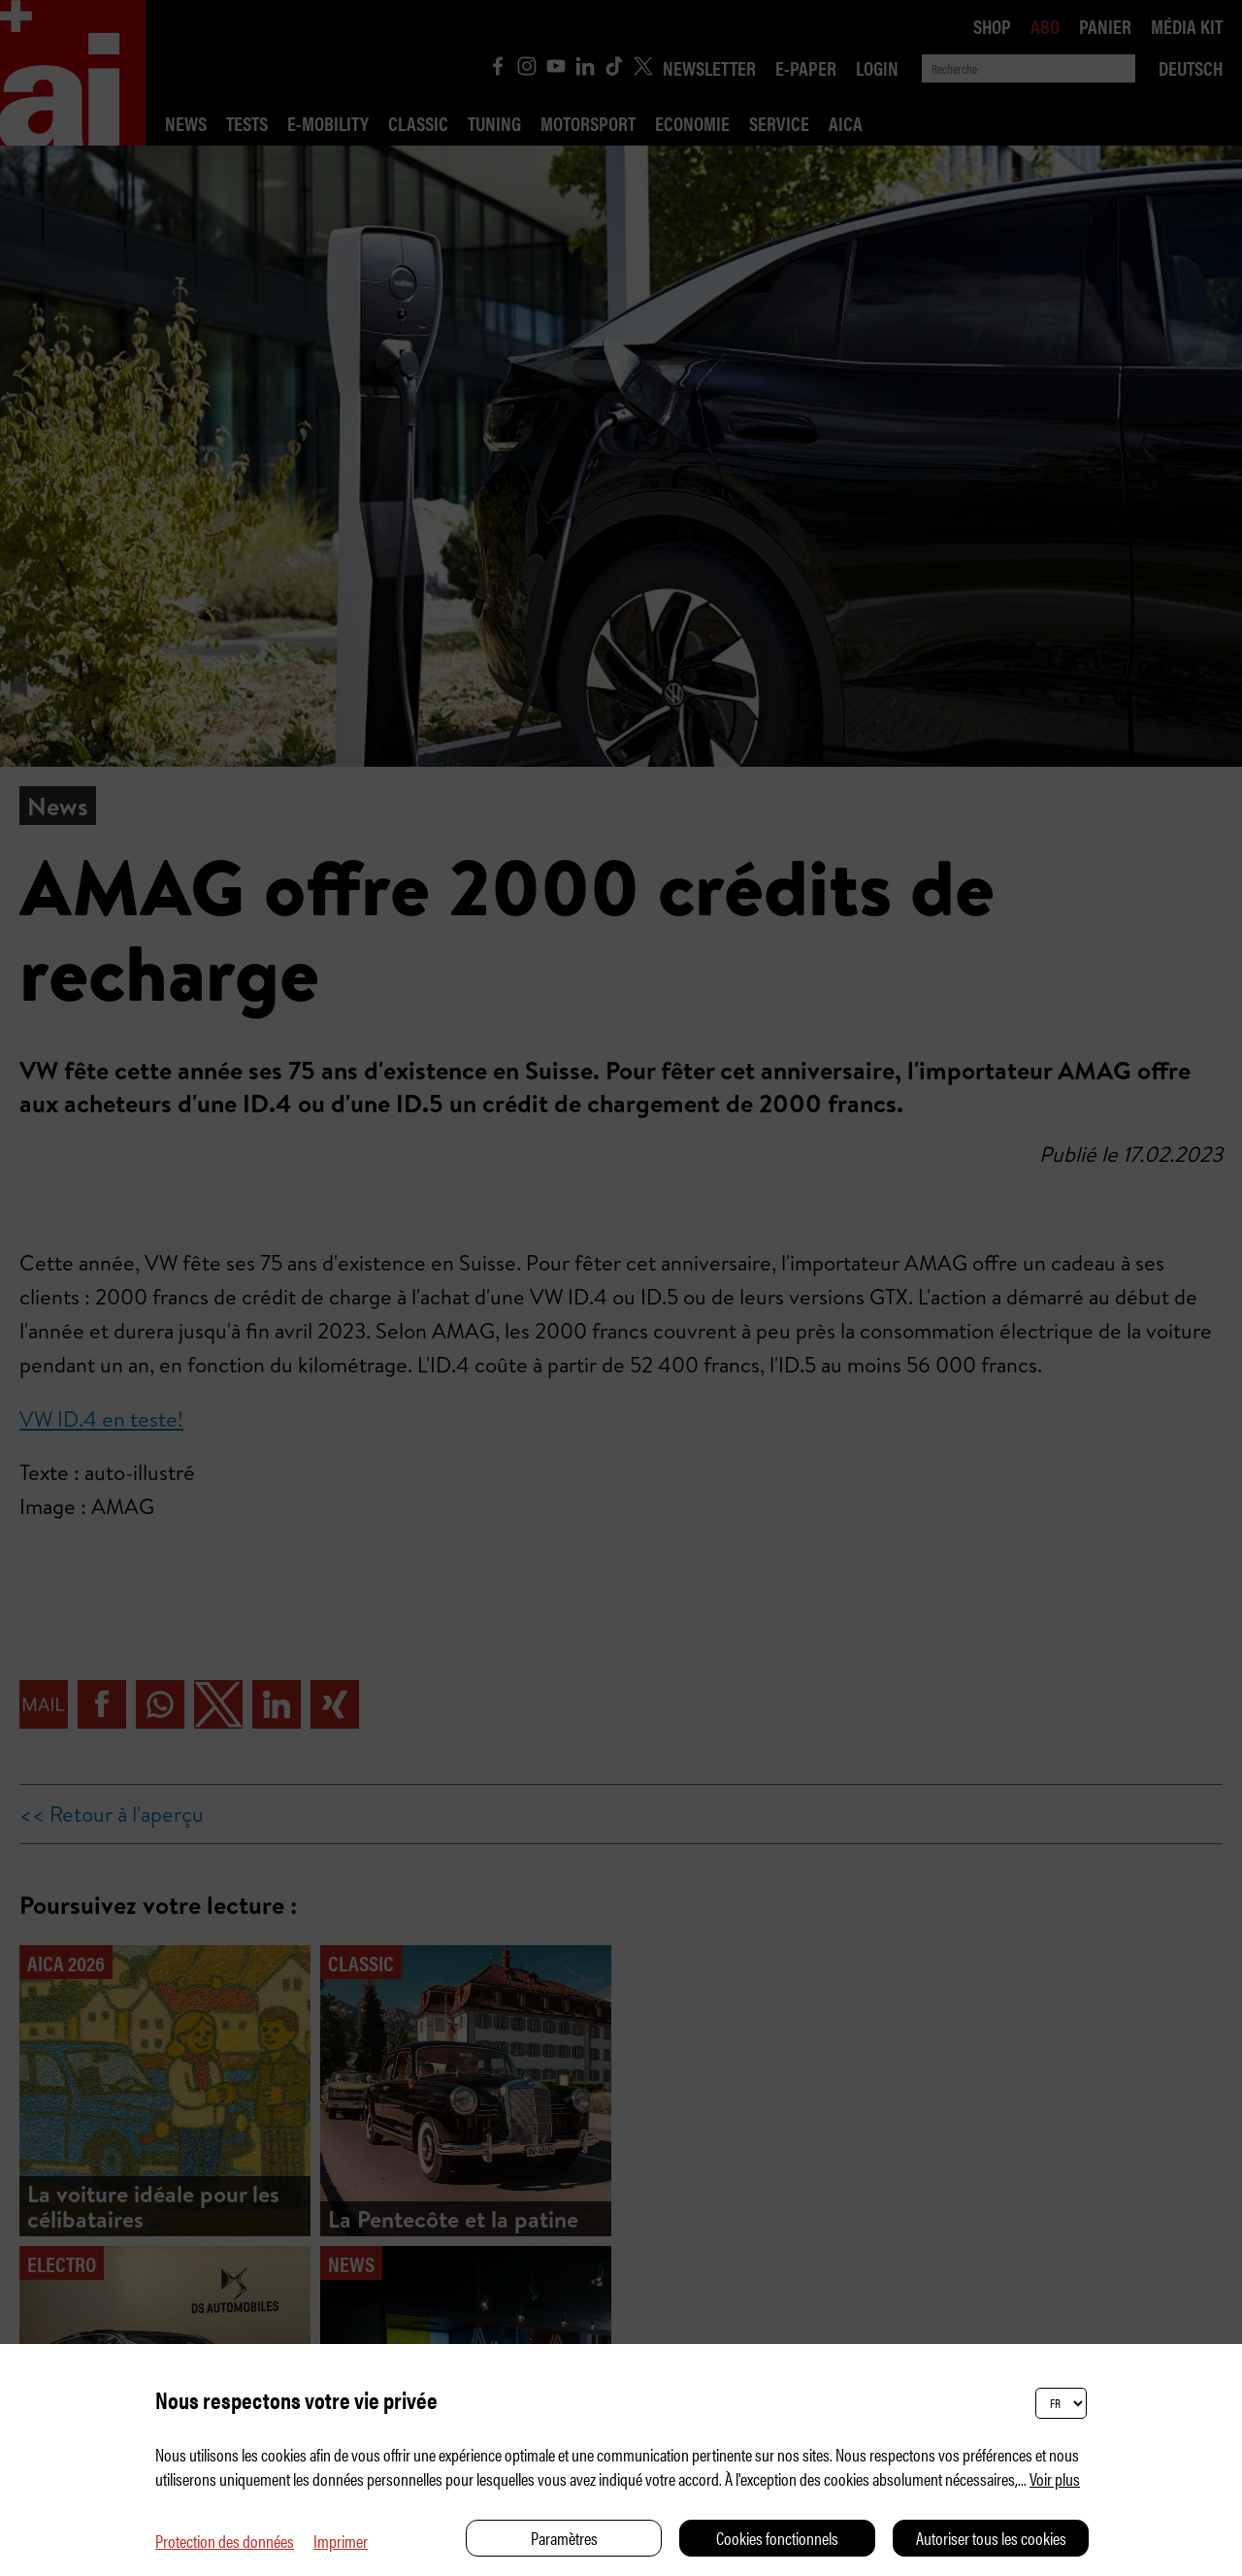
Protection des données (224, 2540)
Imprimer (340, 2540)
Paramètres (564, 2538)
